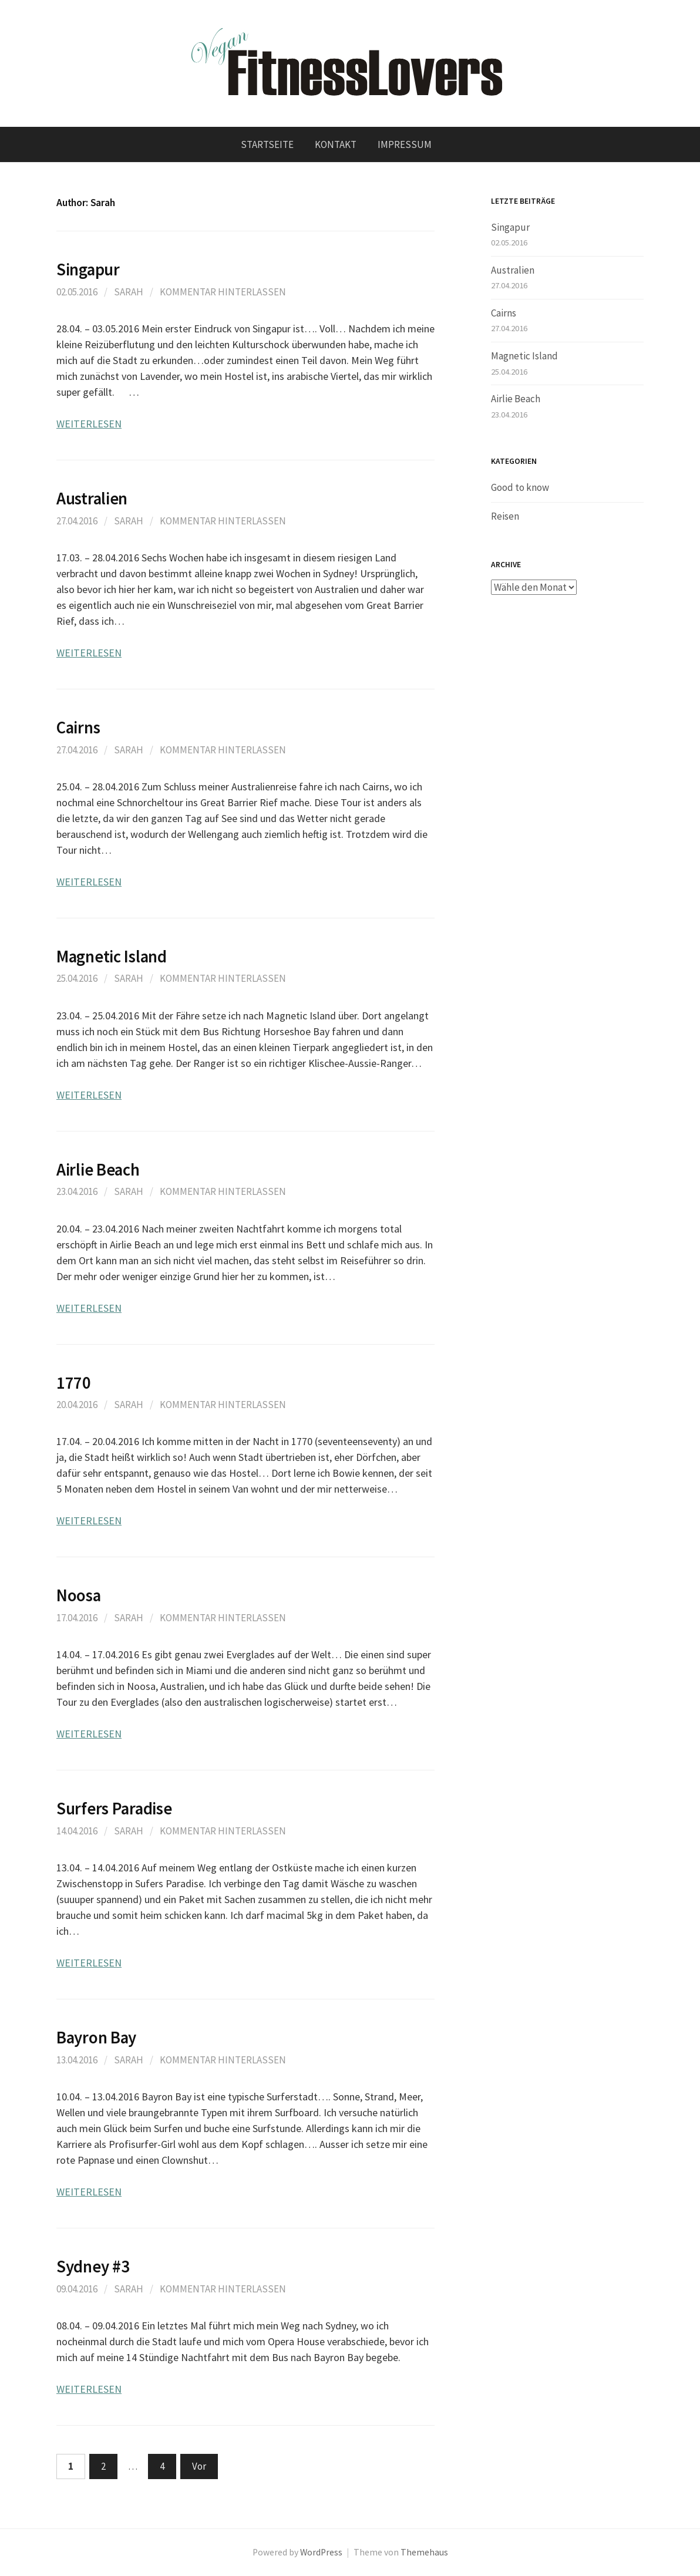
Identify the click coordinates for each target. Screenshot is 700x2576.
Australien (91, 498)
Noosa (78, 1595)
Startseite (267, 144)
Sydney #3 (92, 2266)
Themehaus (424, 2552)
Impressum (405, 144)
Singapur (88, 269)
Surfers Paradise (113, 1808)
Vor (199, 2466)
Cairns (78, 727)
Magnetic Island (111, 956)
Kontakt (335, 144)
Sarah (128, 291)
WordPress (321, 2552)
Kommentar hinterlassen (223, 291)
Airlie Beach (98, 1169)
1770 (73, 1382)
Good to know (520, 487)
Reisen (505, 516)
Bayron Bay (96, 2037)
